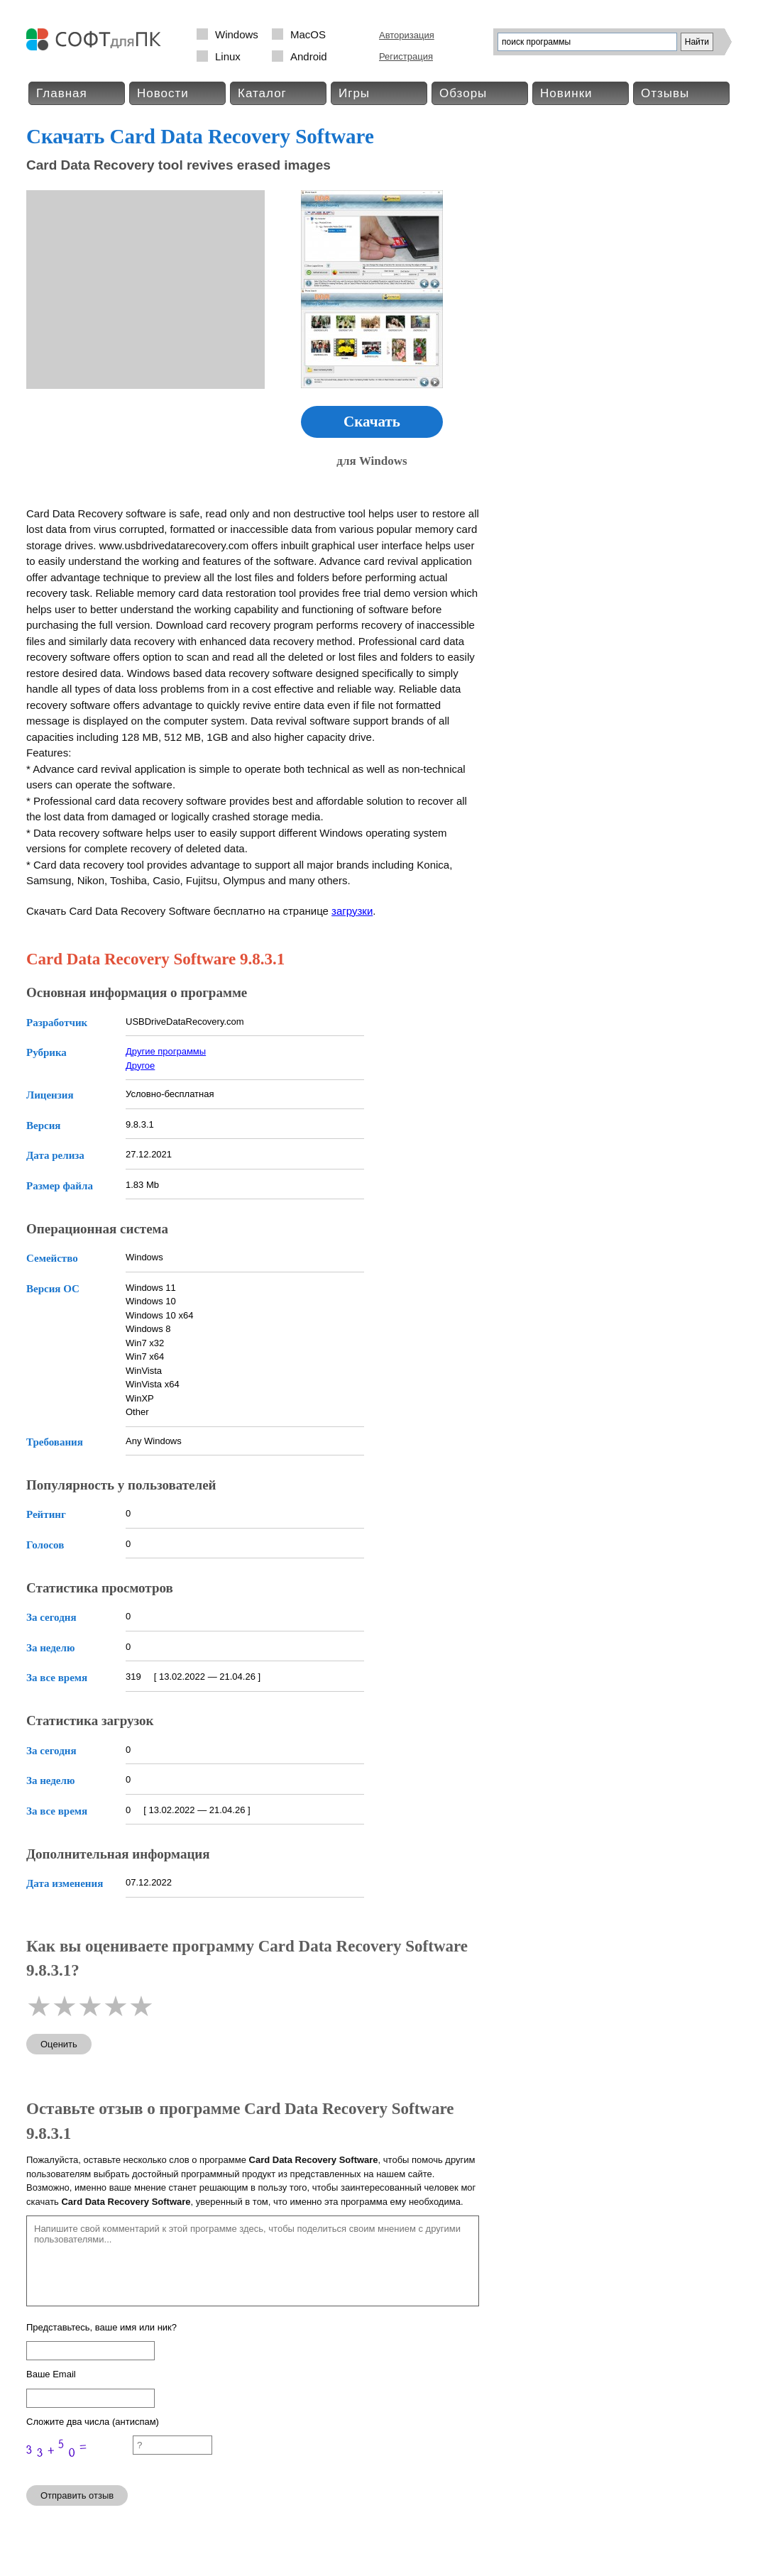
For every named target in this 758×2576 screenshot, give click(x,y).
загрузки (352, 911)
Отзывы (665, 93)
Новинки (566, 93)
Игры (354, 93)
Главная (61, 93)
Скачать (372, 421)
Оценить (58, 2044)
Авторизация (406, 35)
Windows (236, 34)
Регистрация (406, 56)
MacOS (308, 34)
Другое (140, 1065)
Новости (163, 93)
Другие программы (166, 1051)
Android (308, 56)
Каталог (262, 93)
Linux (228, 56)
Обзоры (463, 93)
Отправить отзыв (77, 2495)
